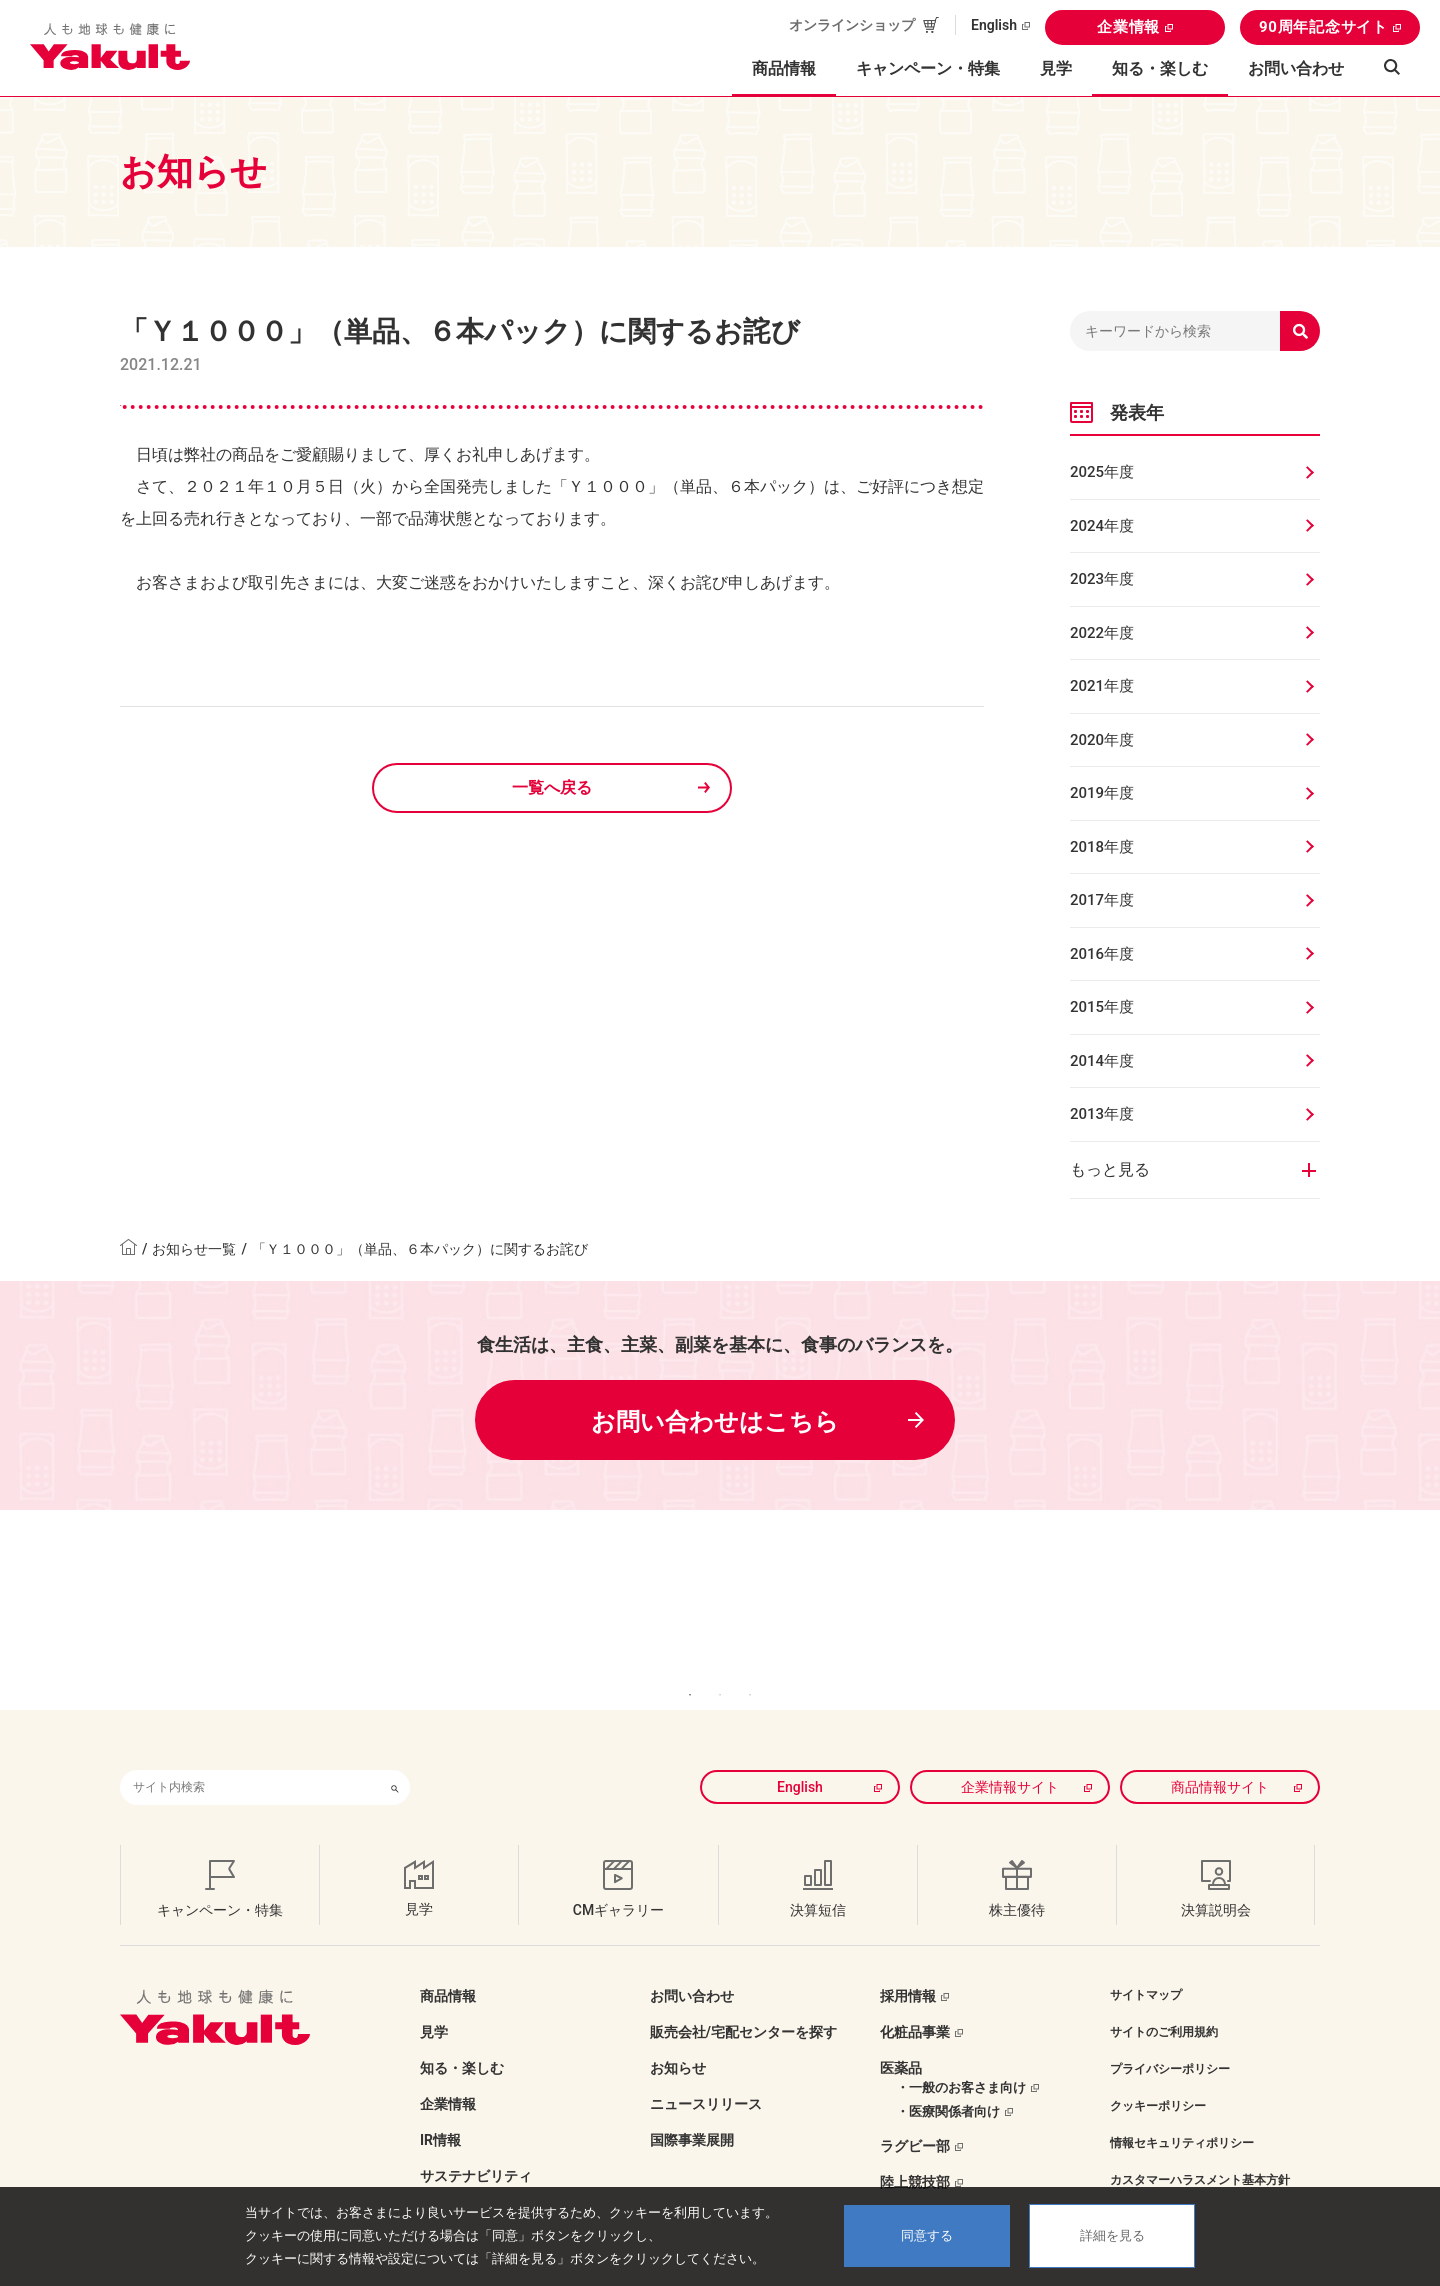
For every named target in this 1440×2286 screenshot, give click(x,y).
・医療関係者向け (948, 2081)
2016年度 (1102, 954)
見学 (1056, 68)
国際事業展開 (692, 2110)
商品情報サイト (1220, 1757)
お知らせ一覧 (194, 1249)
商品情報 (448, 1966)
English (994, 25)
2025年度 (1102, 472)
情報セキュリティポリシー (1182, 2113)
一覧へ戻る (552, 787)
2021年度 (1102, 686)
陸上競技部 (915, 2152)
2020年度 (1102, 740)
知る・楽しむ (462, 2038)
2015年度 (1102, 1007)
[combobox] (250, 1757)
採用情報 (908, 1966)
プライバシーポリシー (1170, 2039)
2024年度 (1102, 526)
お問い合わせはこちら (715, 1422)
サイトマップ (1146, 1965)
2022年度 (1102, 633)
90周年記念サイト (1323, 27)
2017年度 (1102, 900)
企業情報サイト (1010, 1757)
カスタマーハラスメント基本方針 (1200, 2150)
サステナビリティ (476, 2146)
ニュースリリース (706, 2074)
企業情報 (1128, 27)
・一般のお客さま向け (961, 2057)
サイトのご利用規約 (1164, 2002)
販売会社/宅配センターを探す (743, 2002)
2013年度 (1102, 1114)
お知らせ (678, 2038)
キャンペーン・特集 (928, 68)
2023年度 (1102, 579)
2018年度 (1102, 847)
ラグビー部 (915, 2116)
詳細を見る (1112, 2235)
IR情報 (440, 2110)
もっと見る (1110, 1169)
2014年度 (1102, 1061)
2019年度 (1102, 793)
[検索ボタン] (395, 1757)
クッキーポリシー (1158, 2076)
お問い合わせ (1296, 68)
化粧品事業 (915, 2002)
